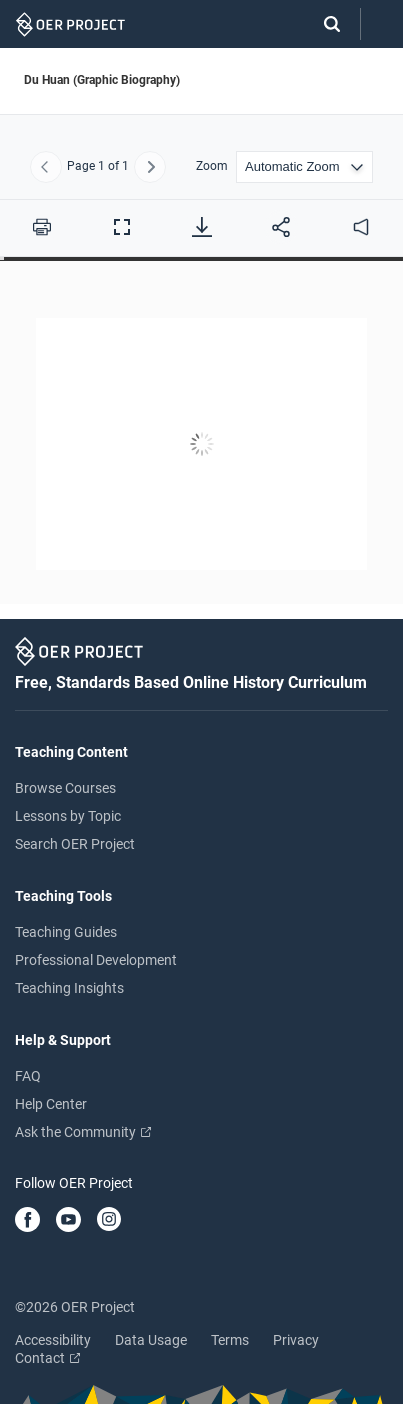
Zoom (212, 166)
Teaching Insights (69, 988)
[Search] (322, 24)
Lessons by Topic (68, 816)
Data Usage (151, 1340)
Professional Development (96, 960)
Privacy (296, 1340)
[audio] (361, 227)
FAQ (28, 1076)
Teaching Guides (66, 932)
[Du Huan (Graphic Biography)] (201, 446)
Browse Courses (65, 788)
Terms (230, 1340)
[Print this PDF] (42, 227)
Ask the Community (83, 1132)
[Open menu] (382, 24)
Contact (47, 1358)
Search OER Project (75, 844)
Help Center (51, 1104)
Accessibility (53, 1340)
